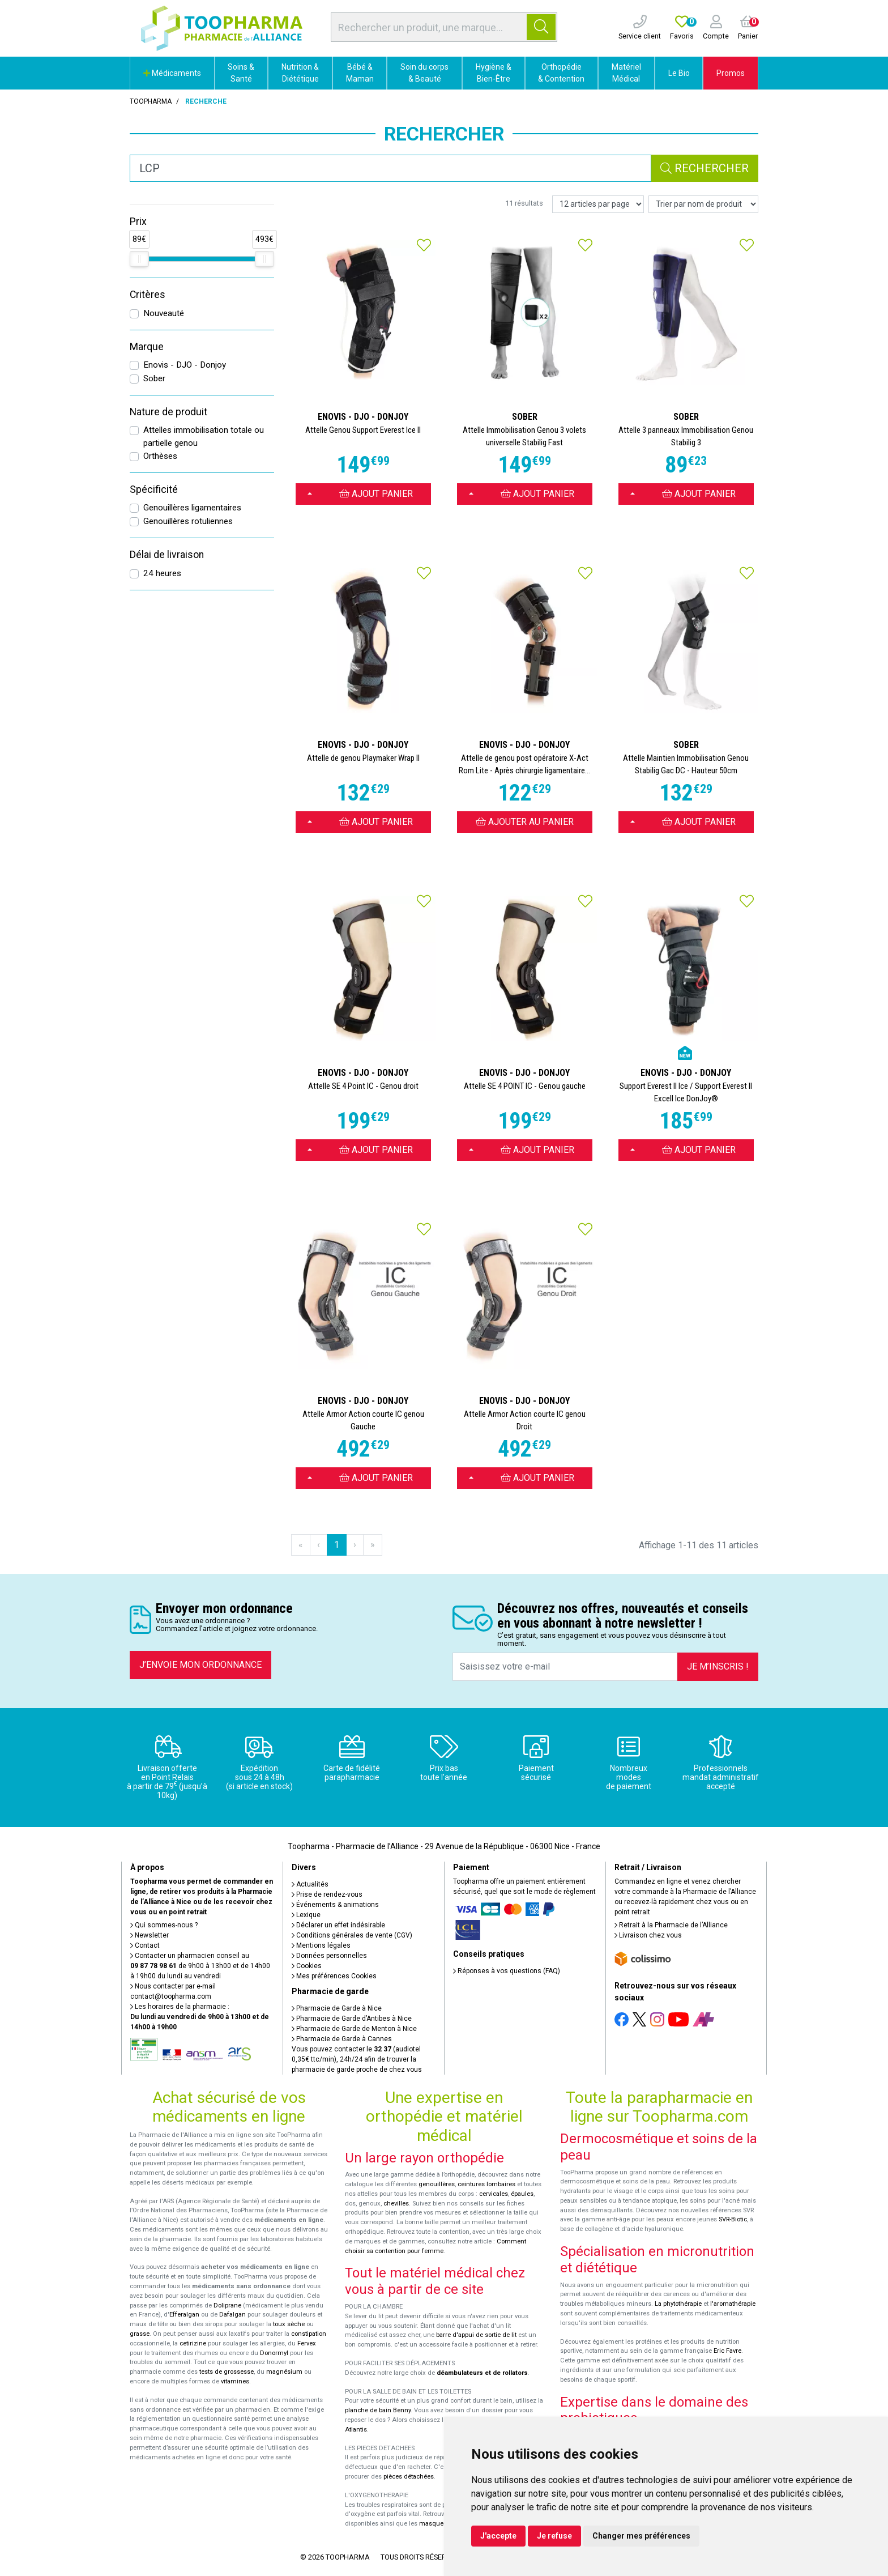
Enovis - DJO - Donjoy (184, 365)
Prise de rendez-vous (327, 1894)
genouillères (437, 2184)
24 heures (162, 573)
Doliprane (227, 2305)
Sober (154, 378)
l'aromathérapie (732, 2303)
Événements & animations (335, 1905)
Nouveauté (163, 313)
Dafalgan (232, 2314)
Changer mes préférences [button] (641, 2535)
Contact (145, 1945)
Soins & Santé (241, 72)
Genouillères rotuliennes (188, 521)
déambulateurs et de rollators (482, 2373)
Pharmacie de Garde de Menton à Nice (354, 2029)
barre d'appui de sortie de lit (476, 2335)
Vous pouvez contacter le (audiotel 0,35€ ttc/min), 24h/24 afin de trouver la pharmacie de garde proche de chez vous (357, 2059)
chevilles (396, 2203)
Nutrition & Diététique (300, 72)
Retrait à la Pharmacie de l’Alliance (671, 1925)
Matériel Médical (626, 72)
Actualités (310, 1884)
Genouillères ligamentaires (192, 508)
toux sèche (289, 2324)
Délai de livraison (167, 554)
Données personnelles (329, 1956)
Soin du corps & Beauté (424, 72)
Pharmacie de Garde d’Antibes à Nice (352, 2019)
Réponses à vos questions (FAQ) (506, 1971)
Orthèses (160, 456)
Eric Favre (727, 2350)
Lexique (306, 1915)
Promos (730, 73)
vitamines (235, 2381)
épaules (522, 2194)
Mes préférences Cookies (334, 1976)
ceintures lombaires (486, 2184)
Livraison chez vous (648, 1935)
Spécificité (154, 489)
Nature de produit (168, 412)
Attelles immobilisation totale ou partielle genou (203, 436)
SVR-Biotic (733, 2219)
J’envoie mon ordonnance (200, 1664)
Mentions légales (321, 1945)
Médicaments (172, 73)
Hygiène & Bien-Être (493, 72)
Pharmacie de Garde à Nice (337, 2008)
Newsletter (149, 1935)
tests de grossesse (226, 2371)
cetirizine (193, 2343)
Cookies (307, 1966)
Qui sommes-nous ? (164, 1925)
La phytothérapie (678, 2303)
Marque (147, 346)
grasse (140, 2333)
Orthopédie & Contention (561, 72)
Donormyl (274, 2353)
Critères (147, 294)
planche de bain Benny (378, 2410)
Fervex (306, 2343)
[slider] (139, 259)
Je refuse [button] (554, 2535)
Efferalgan (184, 2314)
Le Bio (679, 73)
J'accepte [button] (498, 2535)
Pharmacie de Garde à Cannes (342, 2039)
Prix (138, 221)
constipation (308, 2333)
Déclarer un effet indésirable (338, 1925)
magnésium (284, 2371)
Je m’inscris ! (718, 1666)
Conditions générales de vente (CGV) (352, 1935)
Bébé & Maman (360, 72)
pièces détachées (408, 2476)
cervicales (493, 2194)
